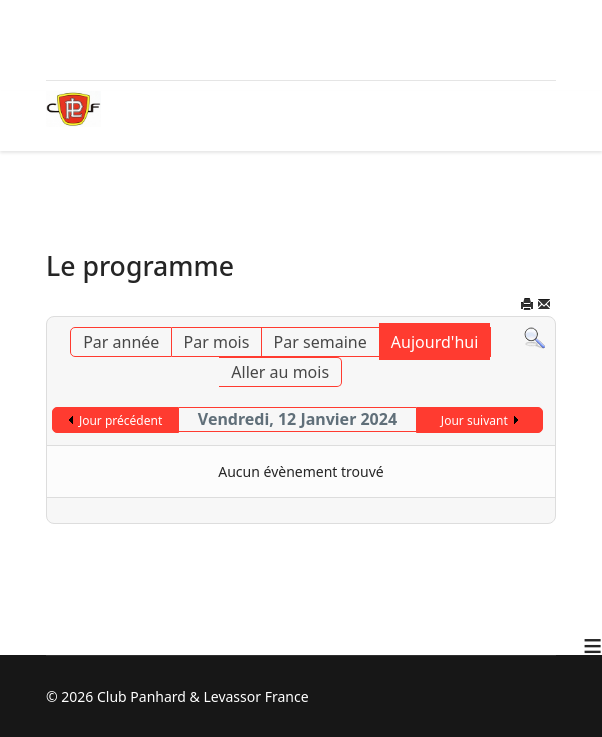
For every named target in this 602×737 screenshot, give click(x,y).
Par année (121, 342)
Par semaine (320, 342)
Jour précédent (120, 420)
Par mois (217, 342)
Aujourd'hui (434, 342)
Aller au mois (280, 372)
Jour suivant (474, 420)
